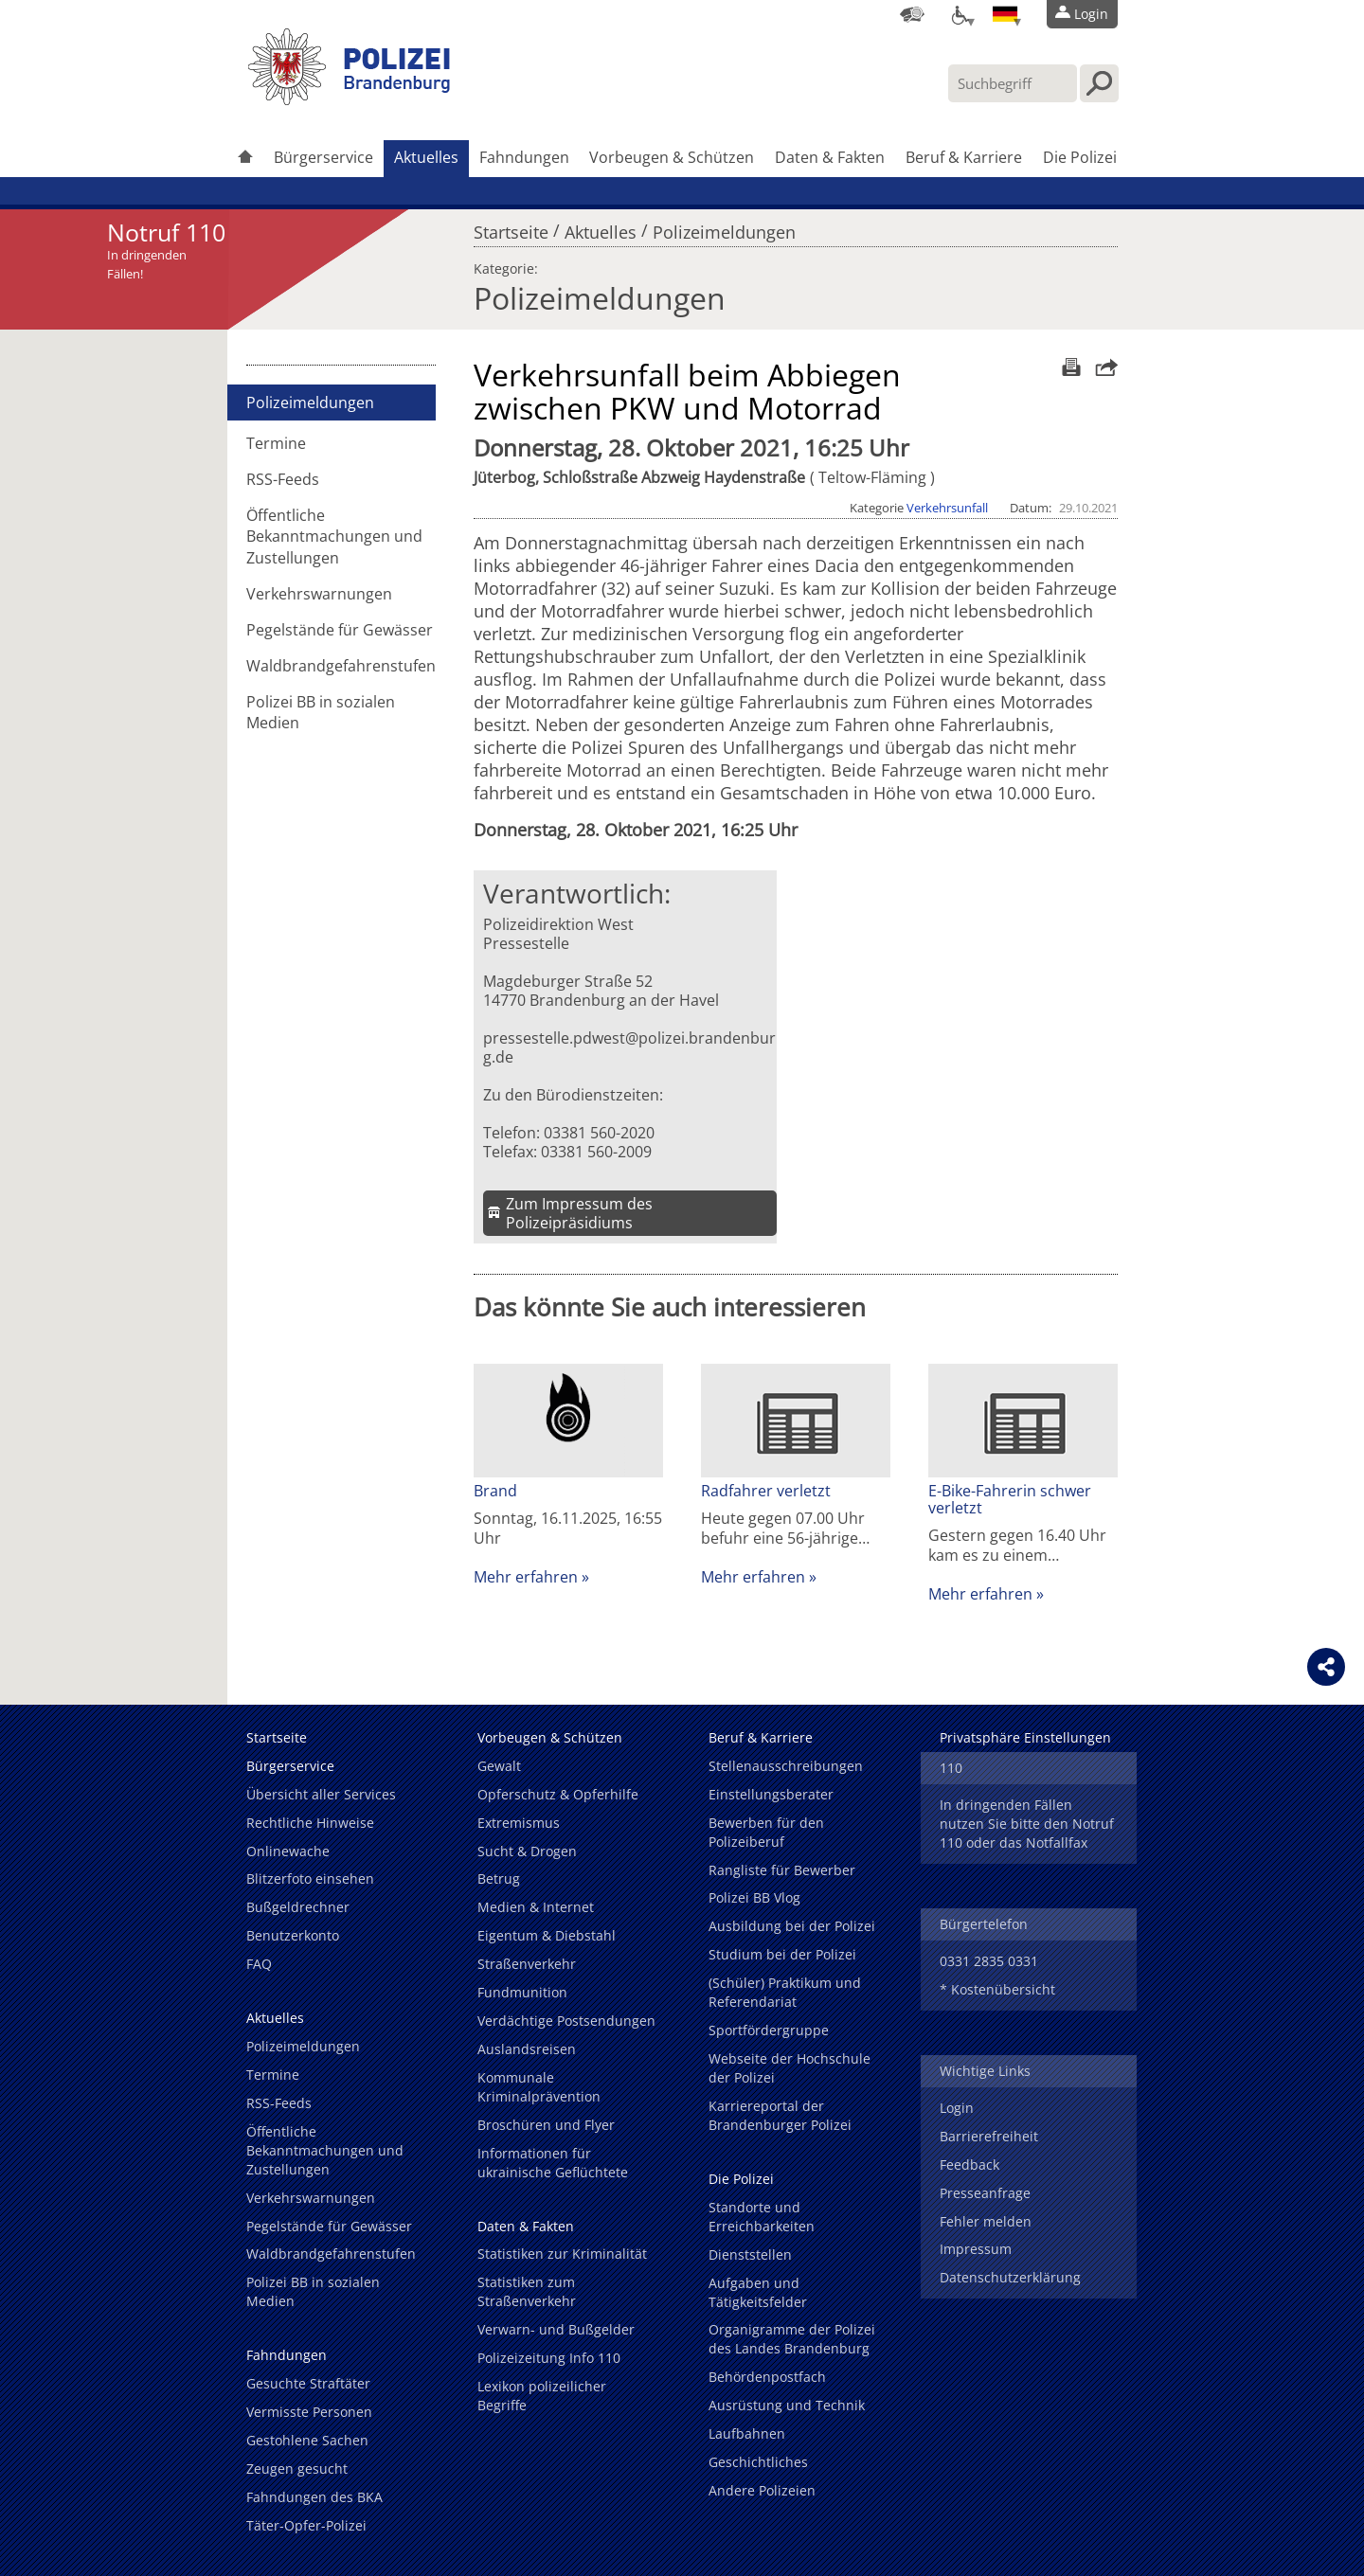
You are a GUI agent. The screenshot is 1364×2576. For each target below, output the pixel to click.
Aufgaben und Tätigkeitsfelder (758, 2292)
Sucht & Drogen (527, 1851)
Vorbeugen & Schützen (671, 157)
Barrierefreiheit (989, 2136)
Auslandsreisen (526, 2049)
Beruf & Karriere (964, 157)
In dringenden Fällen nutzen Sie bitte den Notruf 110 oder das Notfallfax (1027, 1824)
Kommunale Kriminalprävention (539, 2086)
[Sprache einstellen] (1005, 14)
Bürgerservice (323, 157)
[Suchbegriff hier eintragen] (1012, 83)
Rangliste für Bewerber (782, 1870)
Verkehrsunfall (947, 507)
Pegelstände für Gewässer (339, 629)
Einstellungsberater (771, 1794)
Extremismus (518, 1823)
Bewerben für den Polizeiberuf (766, 1832)
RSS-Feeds (282, 479)
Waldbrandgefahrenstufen (341, 665)
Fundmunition (522, 1992)
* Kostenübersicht (997, 1989)
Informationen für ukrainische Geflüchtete (552, 2162)
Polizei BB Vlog (754, 1897)
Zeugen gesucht (297, 2469)
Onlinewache (288, 1851)
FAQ (259, 1964)
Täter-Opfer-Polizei (306, 2525)
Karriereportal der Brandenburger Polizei (780, 2115)
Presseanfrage (985, 2193)
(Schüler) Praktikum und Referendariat (785, 1992)
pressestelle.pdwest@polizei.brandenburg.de (629, 1047)
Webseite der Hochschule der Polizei (789, 2067)
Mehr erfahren (526, 1576)
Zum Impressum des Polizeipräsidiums (579, 1213)
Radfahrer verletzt (766, 1490)
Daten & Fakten (830, 157)
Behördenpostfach (767, 2377)
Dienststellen (750, 2254)
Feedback (969, 2165)
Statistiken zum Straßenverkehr (526, 2291)
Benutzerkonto (292, 1935)
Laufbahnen (747, 2433)
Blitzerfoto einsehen (310, 1878)
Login (957, 2108)
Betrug (498, 1878)
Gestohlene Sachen (307, 2440)
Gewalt (499, 1766)
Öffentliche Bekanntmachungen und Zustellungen (334, 536)
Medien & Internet (535, 1907)
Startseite (511, 227)
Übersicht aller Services (321, 1794)
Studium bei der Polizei (782, 1954)
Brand (495, 1490)
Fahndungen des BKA (314, 2497)
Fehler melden (986, 2221)
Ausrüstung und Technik (787, 2405)
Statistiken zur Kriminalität (562, 2254)
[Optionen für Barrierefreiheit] (958, 14)
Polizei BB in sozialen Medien (320, 712)
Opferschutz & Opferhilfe (557, 1794)
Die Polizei (1080, 157)
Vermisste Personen (309, 2412)
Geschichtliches (758, 2462)
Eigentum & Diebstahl (546, 1935)
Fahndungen (524, 157)
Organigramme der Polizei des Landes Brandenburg (792, 2338)
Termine (276, 443)
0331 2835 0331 (989, 1961)
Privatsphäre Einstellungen (1025, 1737)
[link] (350, 99)
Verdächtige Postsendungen (566, 2021)
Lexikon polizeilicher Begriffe (541, 2395)
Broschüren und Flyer (546, 2125)
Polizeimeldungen (724, 227)
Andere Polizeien (762, 2490)
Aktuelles (426, 157)
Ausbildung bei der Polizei (792, 1926)
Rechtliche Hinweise (310, 1823)
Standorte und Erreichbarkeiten (762, 2216)
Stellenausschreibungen (786, 1766)
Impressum (976, 2249)
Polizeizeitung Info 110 (548, 2358)
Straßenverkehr (526, 1964)
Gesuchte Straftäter (308, 2383)
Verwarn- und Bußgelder (556, 2329)
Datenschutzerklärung (1010, 2277)
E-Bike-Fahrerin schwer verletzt (1009, 1499)
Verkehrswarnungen (319, 593)
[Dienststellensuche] (912, 14)
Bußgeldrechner (298, 1907)
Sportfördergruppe (769, 2030)
